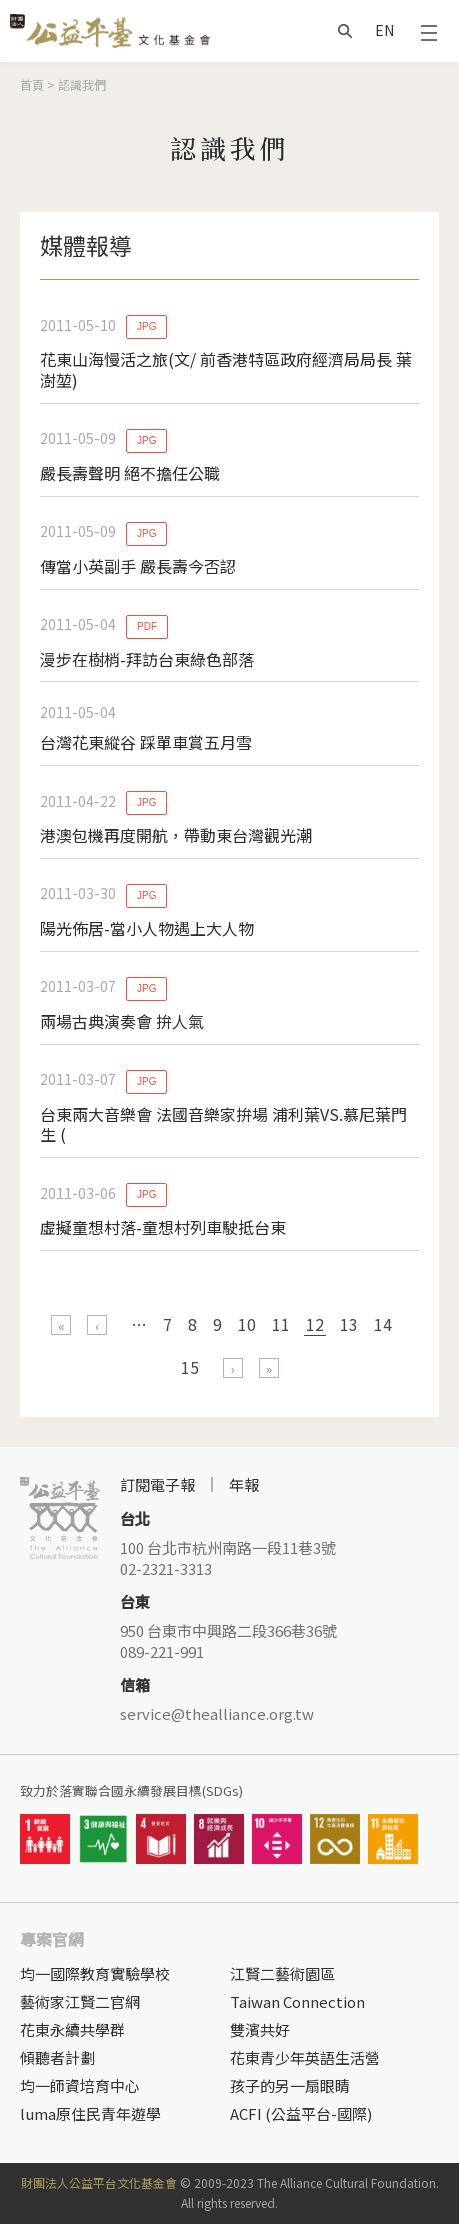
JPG (146, 326)
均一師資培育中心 (80, 2085)
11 (281, 1324)
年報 (244, 1484)
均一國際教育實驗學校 (95, 1973)
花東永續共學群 (72, 2029)
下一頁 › (233, 1368)
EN (384, 30)
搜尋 (345, 31)
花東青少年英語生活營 (305, 2057)
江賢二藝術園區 (282, 1973)
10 (247, 1324)
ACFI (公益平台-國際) (301, 2113)
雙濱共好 (260, 2029)
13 (349, 1324)
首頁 (32, 84)
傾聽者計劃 (57, 2057)
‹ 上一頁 (97, 1325)
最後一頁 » (269, 1368)
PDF (147, 626)
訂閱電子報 (157, 1484)
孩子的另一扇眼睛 (290, 2085)
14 (383, 1324)
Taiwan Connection (297, 2001)
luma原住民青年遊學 (90, 2113)
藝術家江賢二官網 (80, 2001)
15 (190, 1367)
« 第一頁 (61, 1325)
